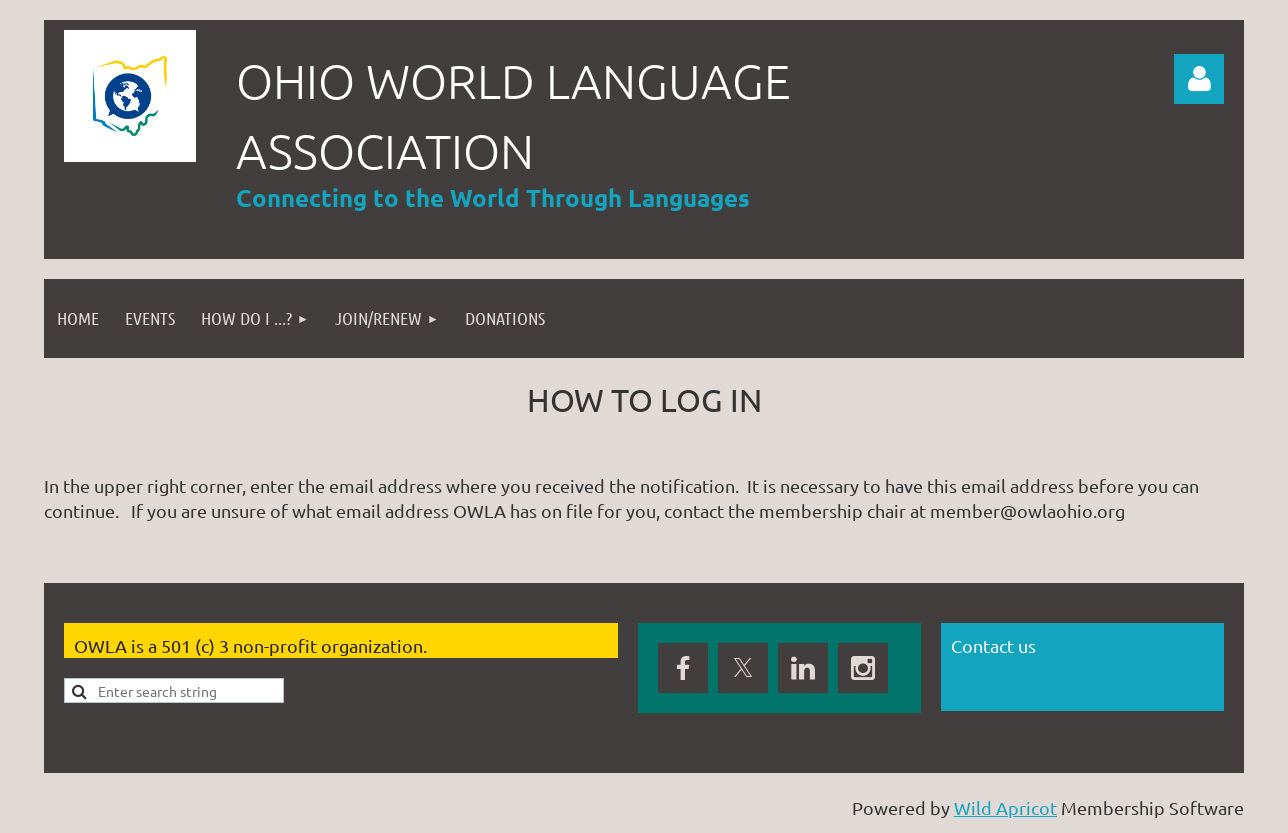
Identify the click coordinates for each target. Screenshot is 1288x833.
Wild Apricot (1005, 807)
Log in (1199, 79)
